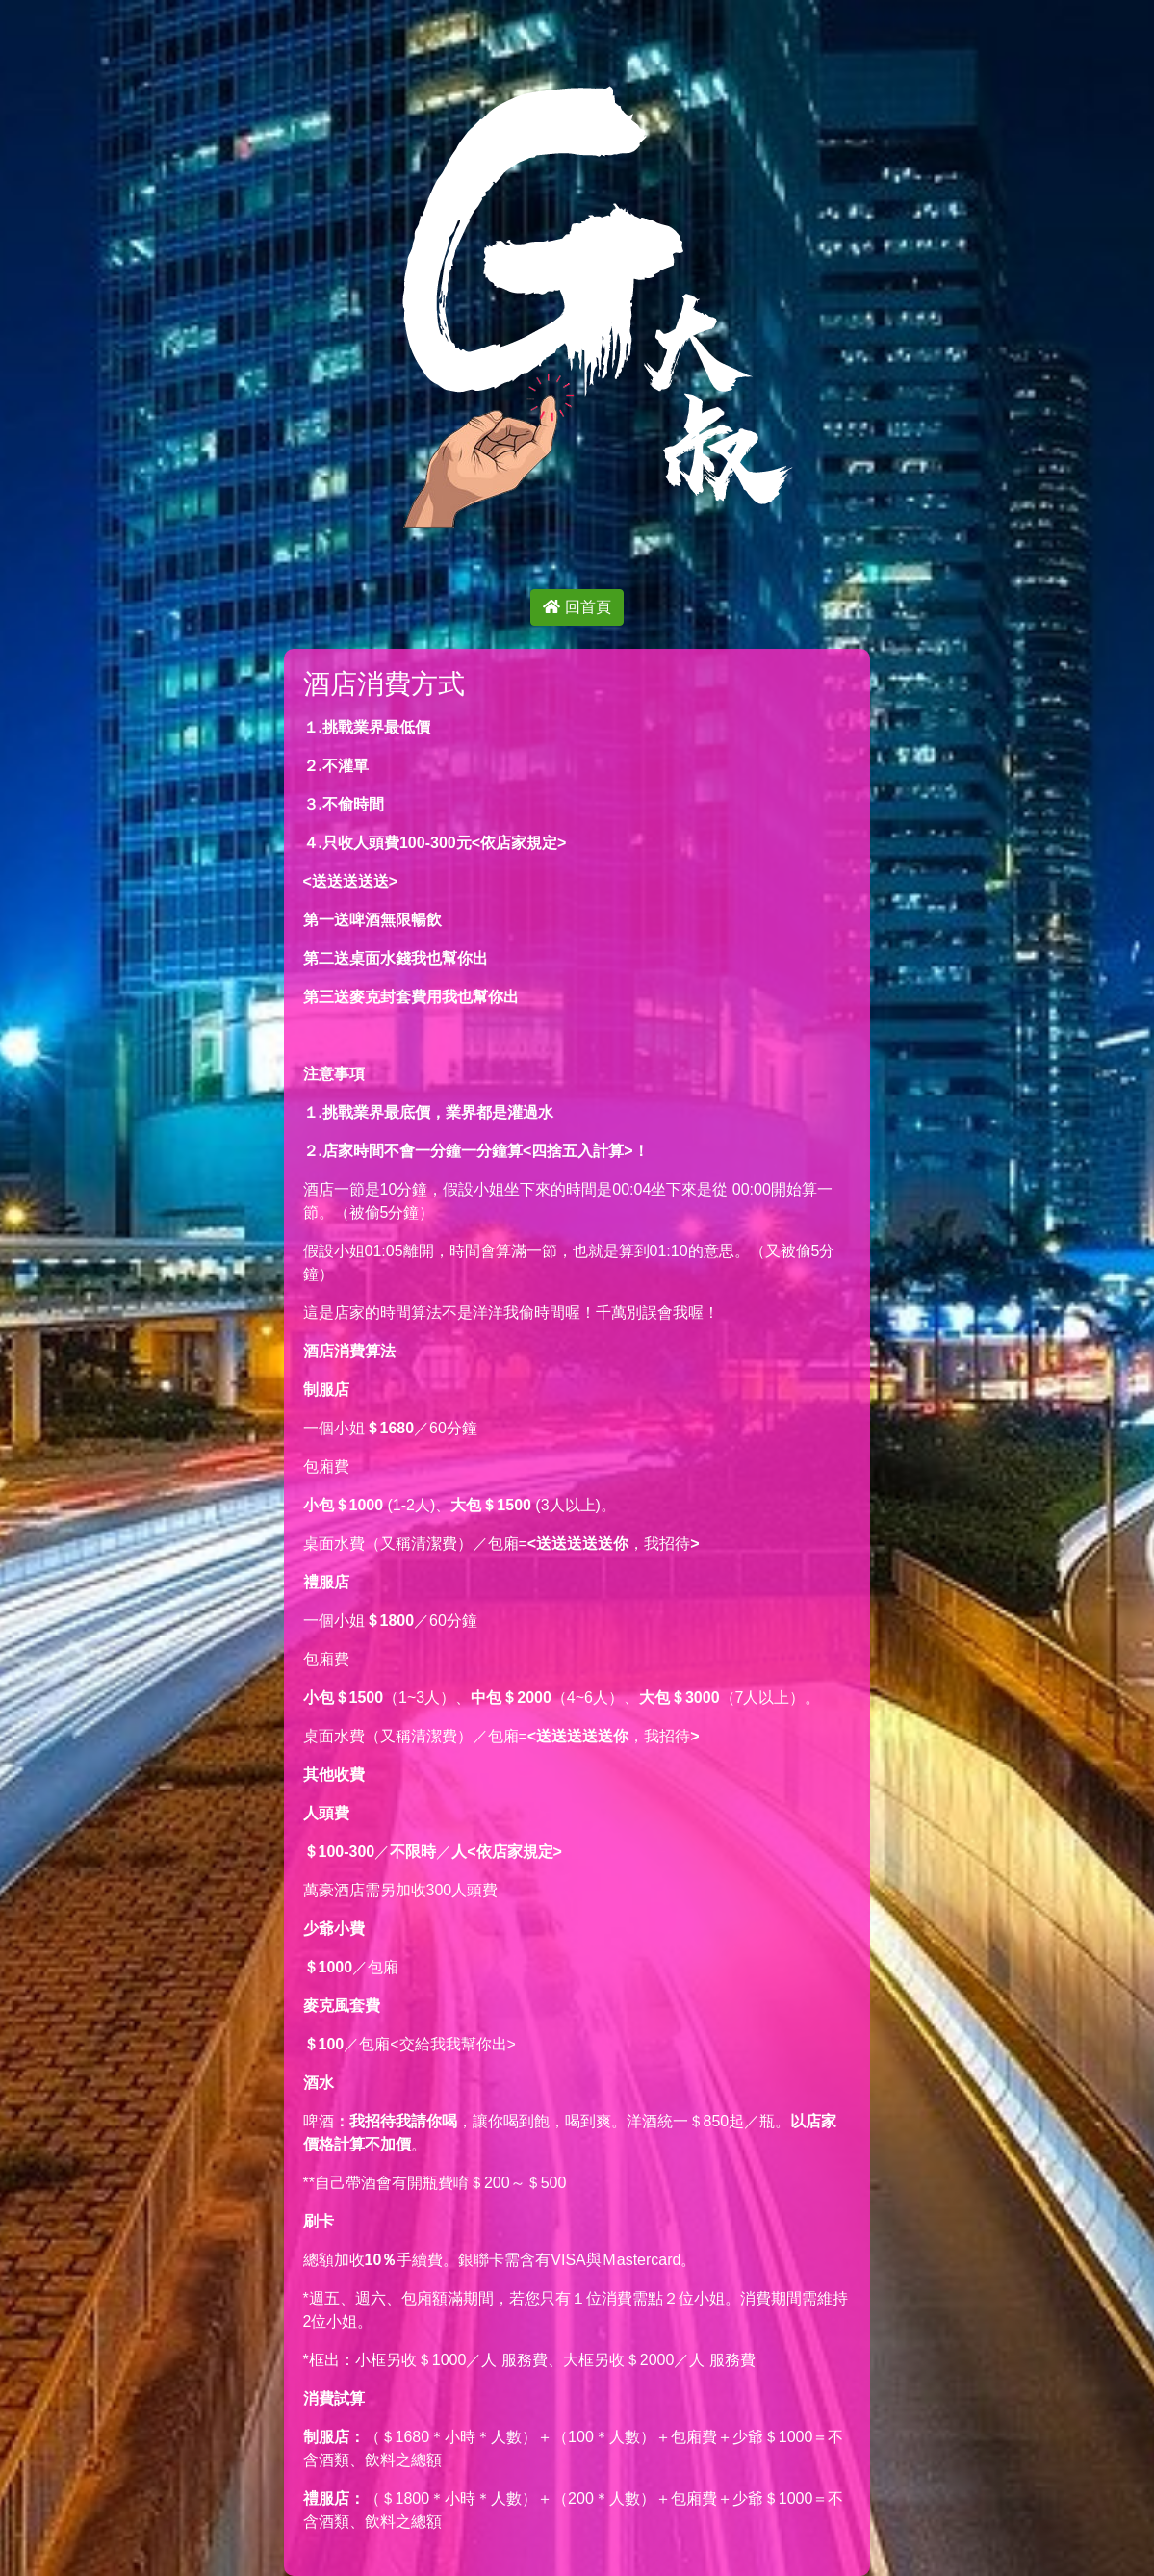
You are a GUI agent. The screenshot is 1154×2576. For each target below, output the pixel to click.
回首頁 (576, 607)
